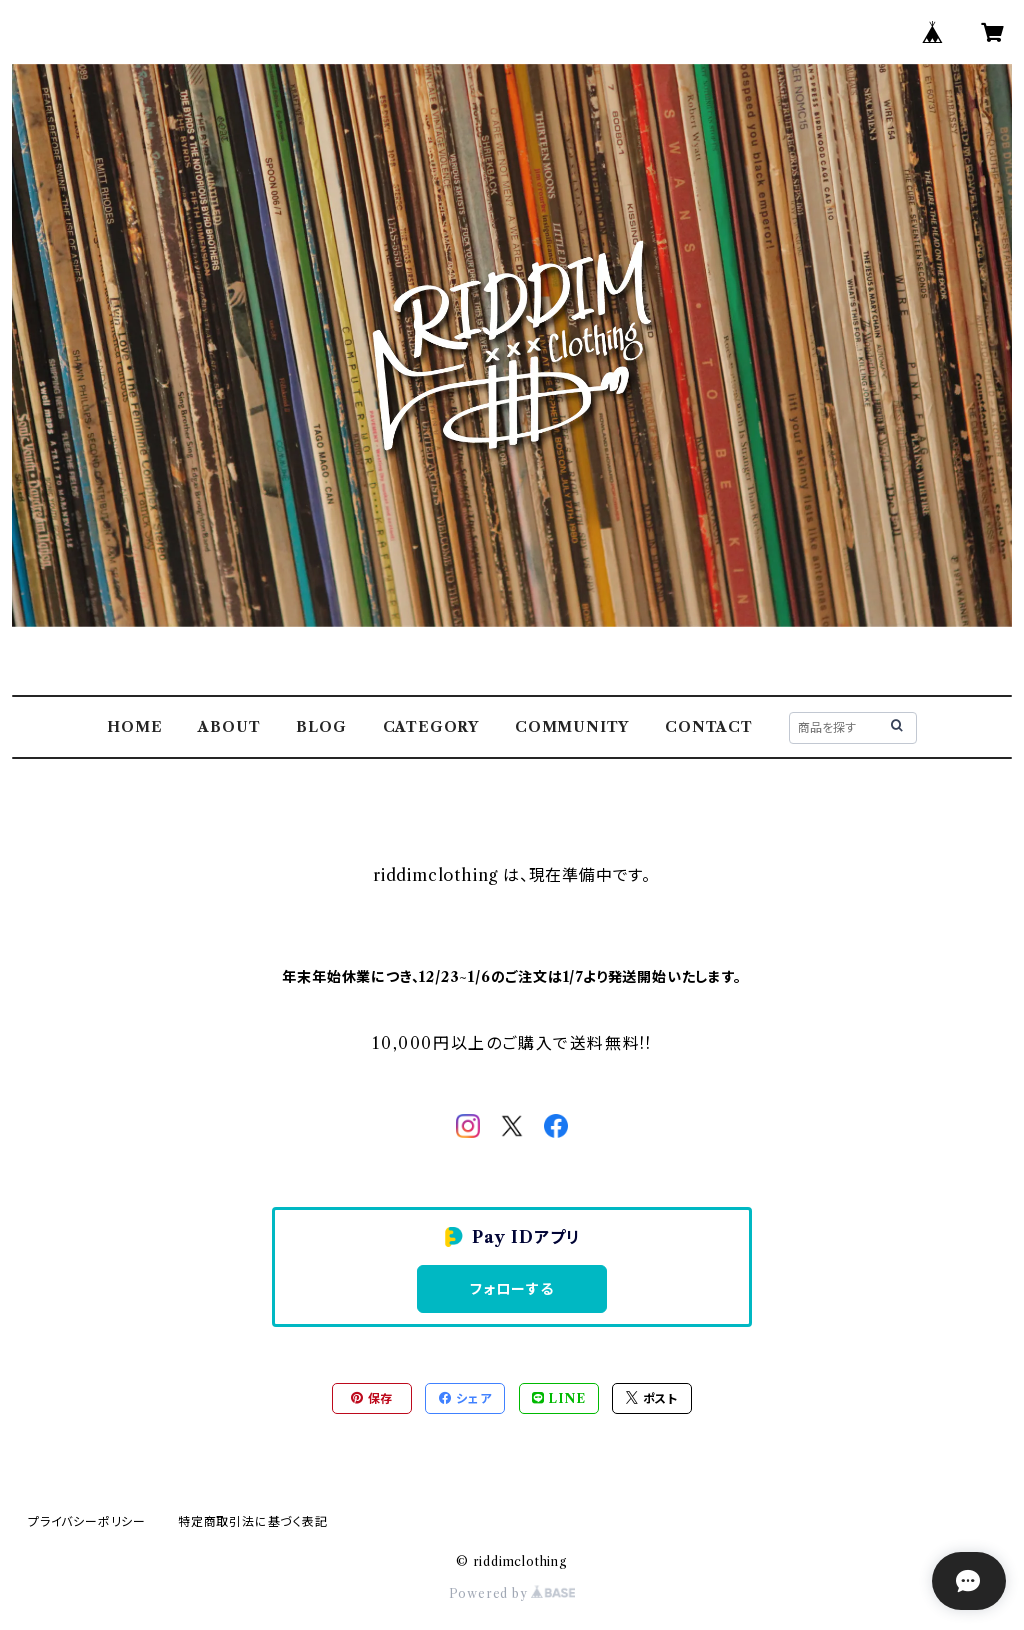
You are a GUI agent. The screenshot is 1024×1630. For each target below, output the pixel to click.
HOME (134, 727)
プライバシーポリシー (87, 1521)
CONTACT (709, 727)
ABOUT (229, 727)
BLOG (321, 727)
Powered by (512, 1593)
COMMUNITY (572, 727)
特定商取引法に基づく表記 (253, 1521)
